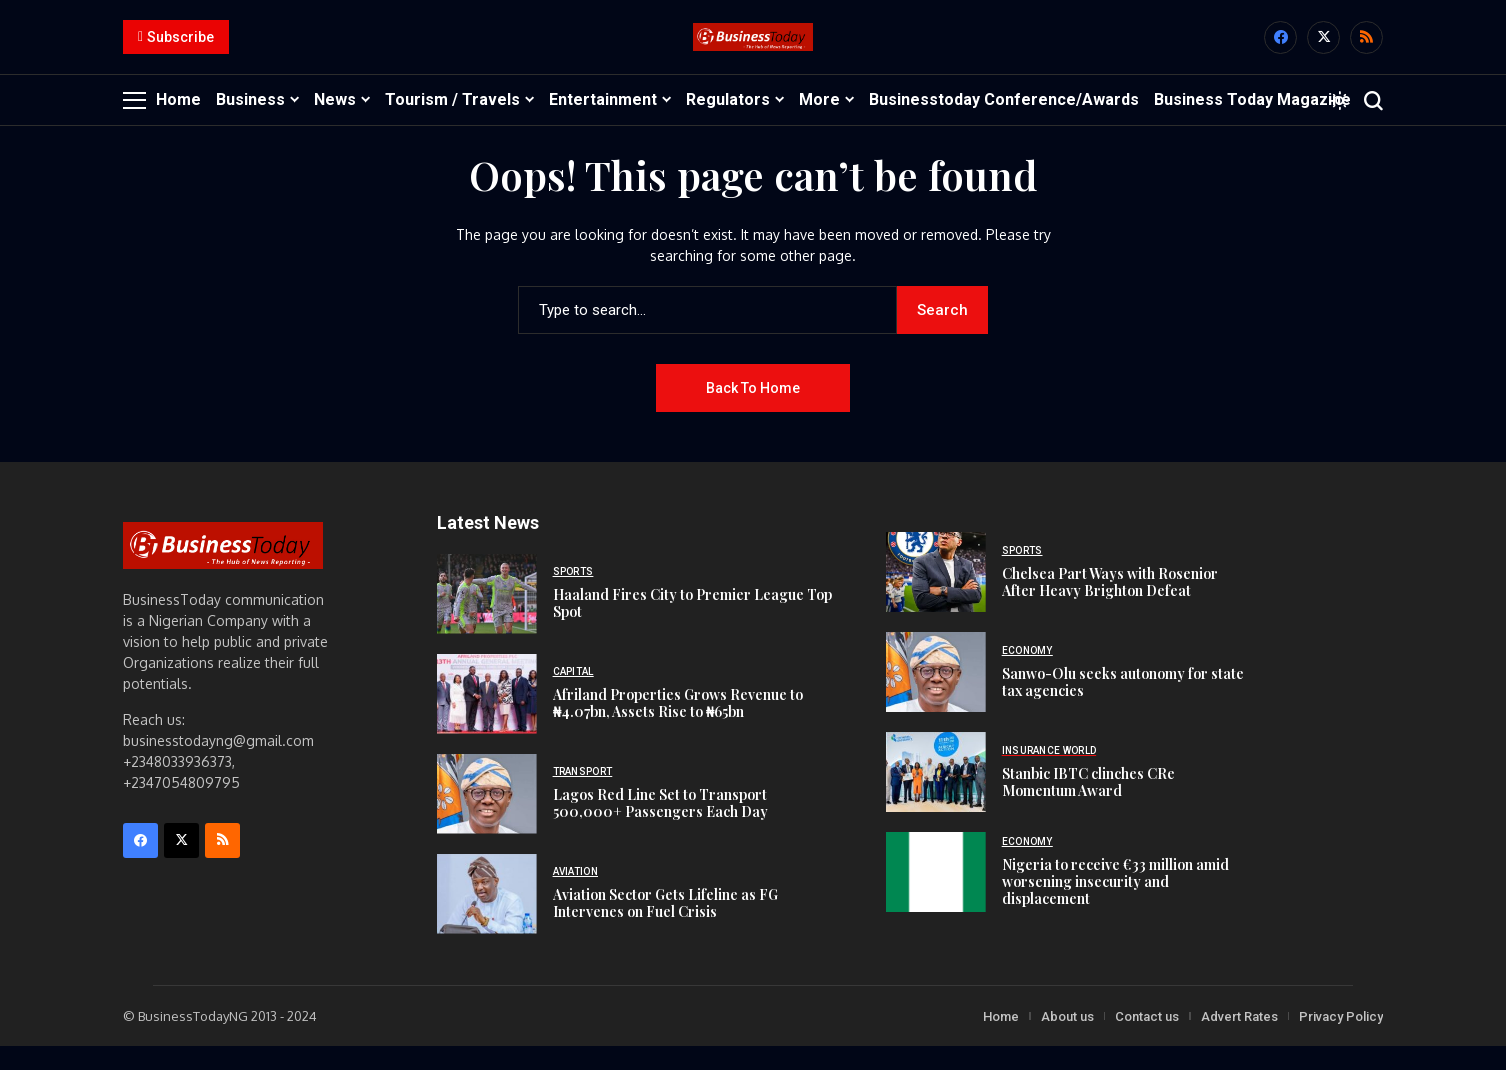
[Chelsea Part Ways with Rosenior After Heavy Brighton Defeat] (936, 596)
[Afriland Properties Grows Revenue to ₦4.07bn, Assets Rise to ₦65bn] (487, 717)
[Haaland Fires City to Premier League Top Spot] (487, 617)
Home (1001, 1039)
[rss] (1366, 49)
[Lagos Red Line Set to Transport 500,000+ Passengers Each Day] (487, 817)
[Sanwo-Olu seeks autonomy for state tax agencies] (936, 696)
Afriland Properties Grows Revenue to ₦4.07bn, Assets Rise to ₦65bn (678, 727)
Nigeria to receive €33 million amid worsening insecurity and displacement (1115, 905)
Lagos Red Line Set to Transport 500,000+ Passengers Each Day (660, 827)
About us (1067, 1039)
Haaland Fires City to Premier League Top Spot (692, 627)
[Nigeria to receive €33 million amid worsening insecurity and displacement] (936, 896)
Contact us (1147, 1039)
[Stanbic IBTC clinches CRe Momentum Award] (936, 796)
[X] (1323, 49)
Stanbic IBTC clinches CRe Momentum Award (1088, 805)
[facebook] (1280, 49)
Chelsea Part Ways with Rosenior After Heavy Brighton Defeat (1110, 605)
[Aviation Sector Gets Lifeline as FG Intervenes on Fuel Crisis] (487, 917)
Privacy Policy (1341, 1039)
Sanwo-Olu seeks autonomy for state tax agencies (1123, 705)
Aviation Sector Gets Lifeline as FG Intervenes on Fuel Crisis (665, 927)
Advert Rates (1239, 1039)
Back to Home (753, 411)
